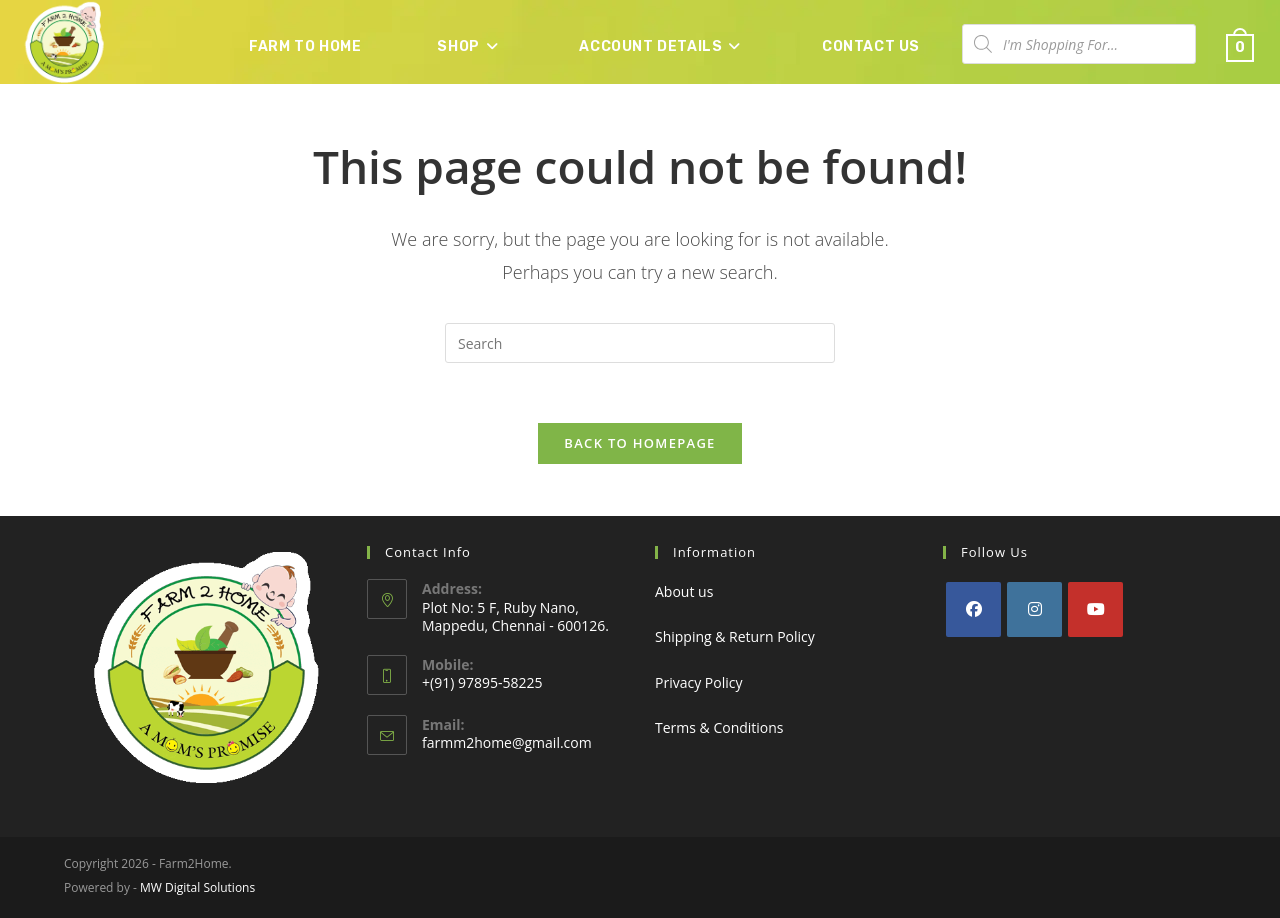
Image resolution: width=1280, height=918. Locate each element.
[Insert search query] (640, 343)
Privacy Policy (698, 682)
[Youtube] (1095, 609)
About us (684, 591)
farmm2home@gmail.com (507, 742)
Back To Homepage (639, 444)
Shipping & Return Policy (735, 636)
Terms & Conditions (719, 727)
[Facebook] (973, 609)
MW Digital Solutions (197, 887)
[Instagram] (1034, 609)
